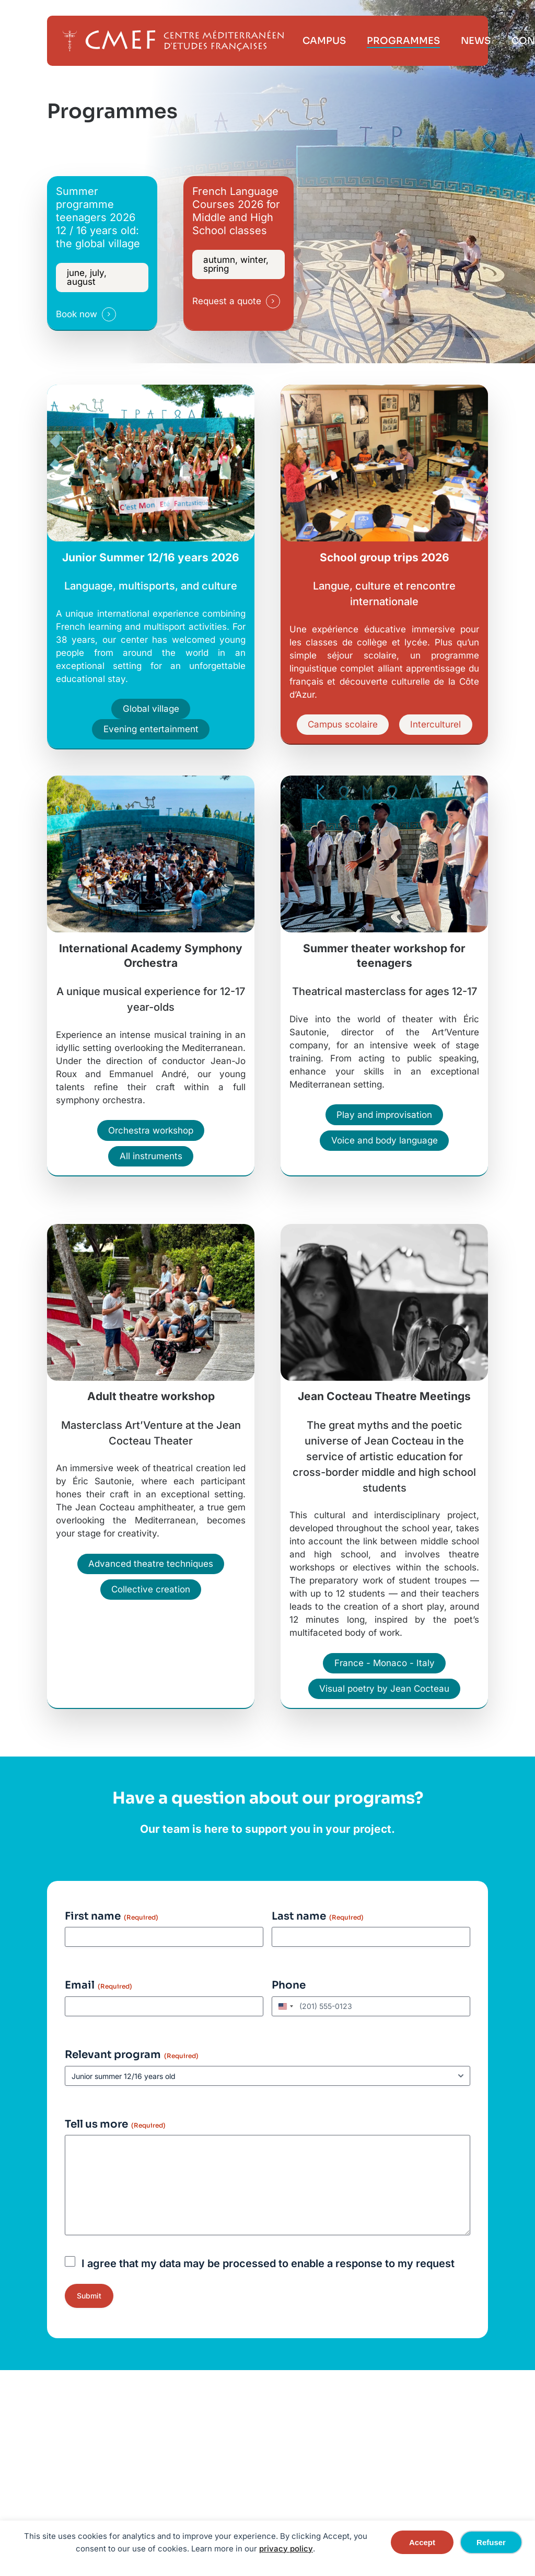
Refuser (491, 2542)
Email (98, 1985)
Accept (422, 2542)
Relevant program (132, 2054)
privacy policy (286, 2549)
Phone (289, 1985)
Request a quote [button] (226, 301)
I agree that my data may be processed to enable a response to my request (268, 2263)
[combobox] (284, 2006)
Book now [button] (76, 314)
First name (111, 1916)
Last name (318, 1916)
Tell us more (115, 2124)
